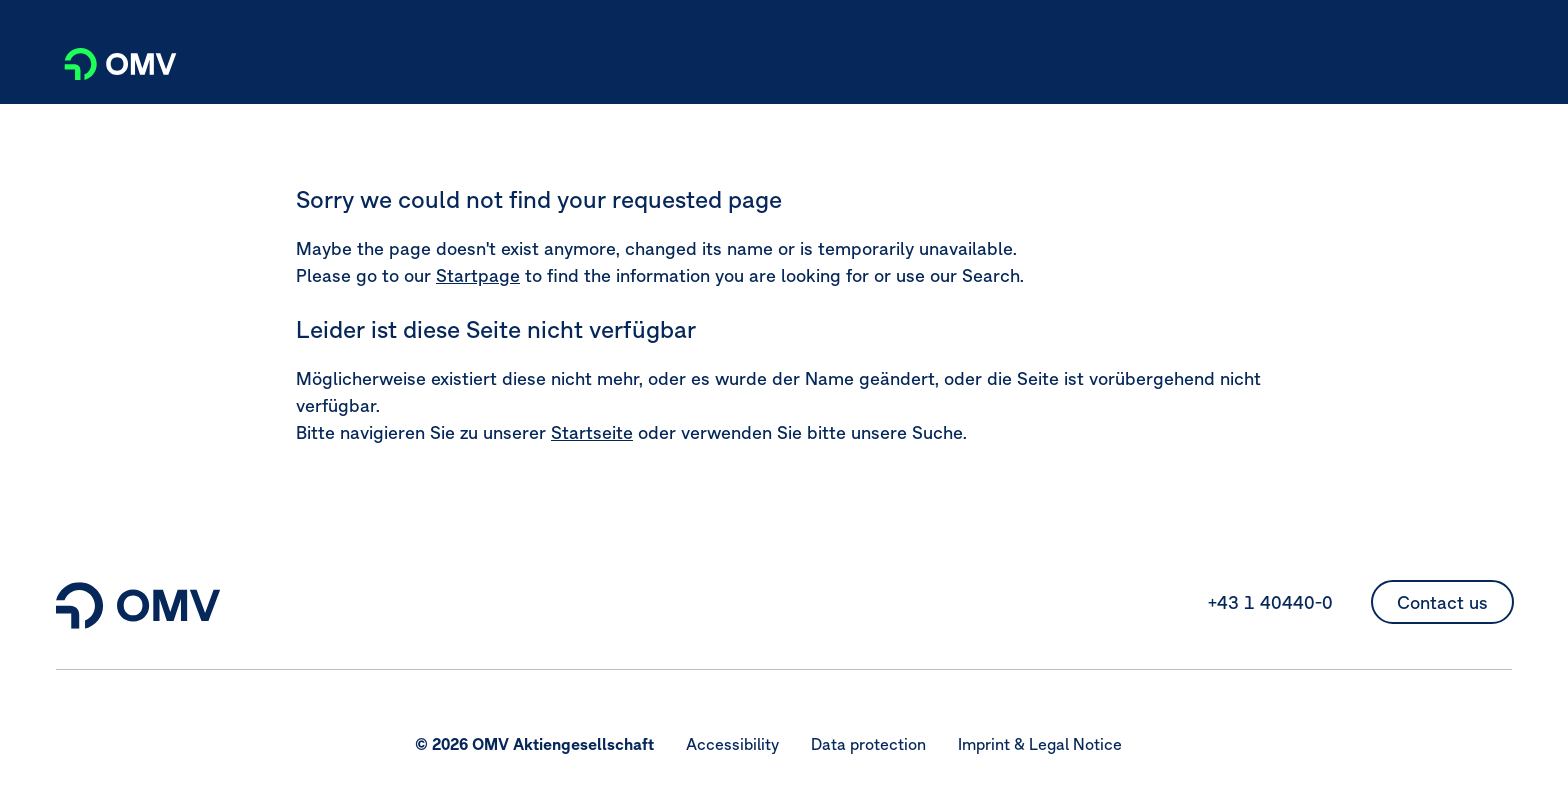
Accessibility (732, 744)
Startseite (592, 432)
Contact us (1442, 602)
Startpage (478, 275)
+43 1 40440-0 (1270, 602)
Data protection (868, 744)
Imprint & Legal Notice (1040, 744)
